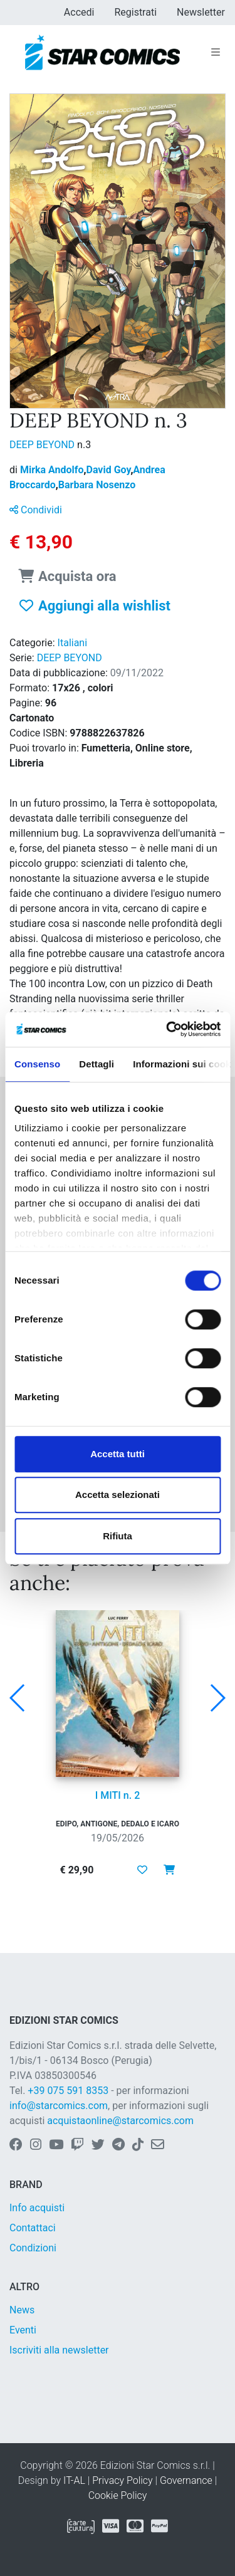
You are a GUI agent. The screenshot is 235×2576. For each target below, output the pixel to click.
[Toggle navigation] (215, 52)
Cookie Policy (117, 2495)
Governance (186, 2480)
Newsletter (201, 12)
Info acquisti (37, 2208)
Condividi (35, 510)
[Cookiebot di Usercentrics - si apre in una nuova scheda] (167, 1029)
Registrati (135, 12)
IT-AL (74, 2480)
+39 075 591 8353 (68, 2091)
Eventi (22, 2330)
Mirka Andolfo (53, 470)
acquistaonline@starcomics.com (120, 2121)
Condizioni (32, 2248)
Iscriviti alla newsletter (59, 2350)
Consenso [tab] (37, 1064)
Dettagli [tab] (96, 1064)
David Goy (109, 470)
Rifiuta (117, 1536)
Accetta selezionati (117, 1494)
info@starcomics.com (58, 2106)
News (21, 2310)
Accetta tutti (117, 1453)
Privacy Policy (122, 2480)
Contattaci (32, 2228)
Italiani (73, 643)
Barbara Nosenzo (97, 485)
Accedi (79, 12)
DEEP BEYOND (43, 445)
